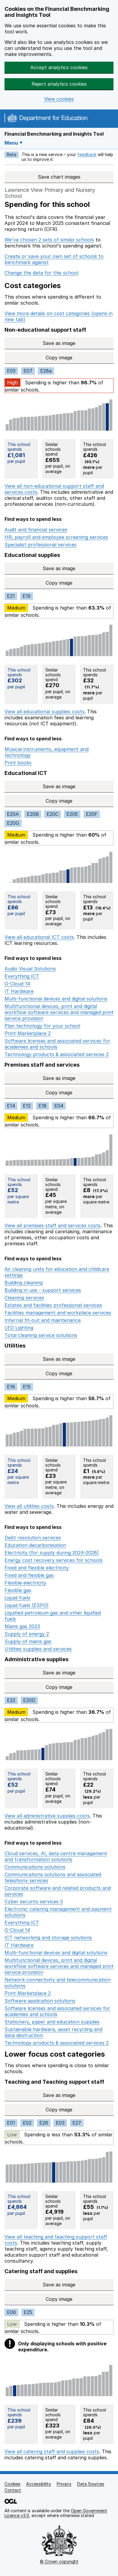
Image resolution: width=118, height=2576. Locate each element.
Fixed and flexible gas (29, 1575)
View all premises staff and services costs (53, 1225)
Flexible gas (18, 1590)
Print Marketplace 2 (28, 1033)
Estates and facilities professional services (53, 1305)
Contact (13, 2490)
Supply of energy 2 (27, 1634)
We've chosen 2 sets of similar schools (49, 240)
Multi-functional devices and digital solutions (56, 999)
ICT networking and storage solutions (48, 1938)
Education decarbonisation (35, 1545)
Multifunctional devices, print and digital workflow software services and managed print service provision (59, 1012)
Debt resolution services (33, 1538)
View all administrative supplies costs (47, 1816)
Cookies (12, 2483)
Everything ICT (22, 976)
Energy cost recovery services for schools (54, 1560)
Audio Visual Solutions (30, 969)
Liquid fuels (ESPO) (27, 1605)
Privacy (64, 2483)
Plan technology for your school (42, 1026)
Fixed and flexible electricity (37, 1568)
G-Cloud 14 (17, 984)
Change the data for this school (41, 273)
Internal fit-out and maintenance (43, 1320)
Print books (18, 763)
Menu (11, 143)
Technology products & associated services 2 (57, 1054)
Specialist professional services (41, 545)
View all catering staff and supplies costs (52, 2451)
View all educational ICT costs (39, 937)
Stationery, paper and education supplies (52, 2022)
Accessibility (38, 2483)
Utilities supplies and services (38, 1649)
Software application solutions (40, 2001)
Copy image (79, 358)
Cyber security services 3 (34, 1901)
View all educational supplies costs (44, 712)
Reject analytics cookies (59, 84)
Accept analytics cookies (59, 67)
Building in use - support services (43, 1290)
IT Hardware (19, 991)
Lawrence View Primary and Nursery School (50, 193)
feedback (86, 154)
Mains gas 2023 (22, 1626)
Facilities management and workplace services (58, 1313)
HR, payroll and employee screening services (56, 537)
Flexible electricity (25, 1583)
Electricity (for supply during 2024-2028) (52, 1553)
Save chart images (59, 177)
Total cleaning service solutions (41, 1335)
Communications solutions (35, 1867)
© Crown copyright (59, 2561)
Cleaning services (24, 1298)
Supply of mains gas (28, 1641)
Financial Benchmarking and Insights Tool (54, 134)
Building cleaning (24, 1283)
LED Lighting (19, 1328)
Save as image (78, 343)
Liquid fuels (17, 1598)
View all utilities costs (29, 1506)
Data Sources (90, 2483)
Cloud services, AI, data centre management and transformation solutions (56, 1856)
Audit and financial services (36, 530)
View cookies (59, 99)
